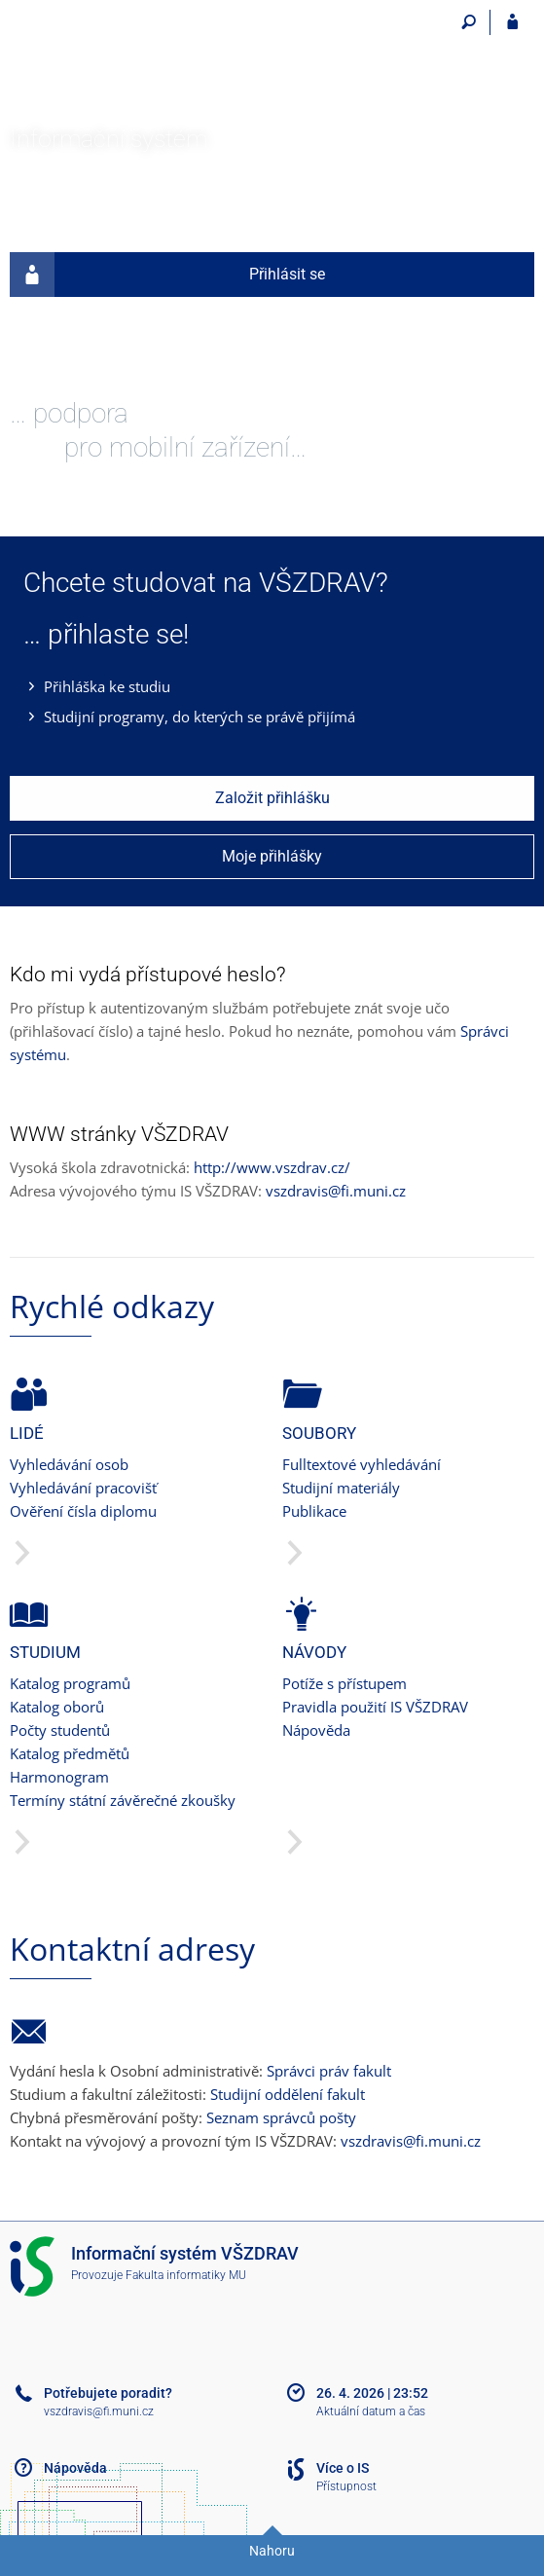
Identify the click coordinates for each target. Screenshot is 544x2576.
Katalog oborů (57, 1706)
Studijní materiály (341, 1487)
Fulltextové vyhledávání (361, 1464)
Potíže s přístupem (344, 1683)
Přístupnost (346, 2486)
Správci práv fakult (329, 2070)
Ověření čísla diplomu (83, 1511)
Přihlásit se (167, 274)
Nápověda (316, 1730)
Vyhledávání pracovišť (83, 1487)
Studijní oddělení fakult (287, 2094)
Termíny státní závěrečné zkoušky (123, 1800)
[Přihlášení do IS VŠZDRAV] (512, 22)
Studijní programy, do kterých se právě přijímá (199, 716)
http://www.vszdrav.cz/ (272, 1167)
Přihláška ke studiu (107, 686)
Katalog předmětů (69, 1753)
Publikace (314, 1511)
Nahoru (272, 2550)
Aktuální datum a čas (370, 2411)
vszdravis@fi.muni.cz (336, 1190)
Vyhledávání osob (69, 1464)
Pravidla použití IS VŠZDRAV (375, 1706)
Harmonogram (59, 1776)
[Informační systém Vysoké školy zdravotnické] (119, 64)
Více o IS (342, 2468)
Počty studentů (60, 1730)
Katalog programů (70, 1683)
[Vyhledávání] (468, 22)
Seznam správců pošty (281, 2117)
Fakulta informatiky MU (186, 2275)
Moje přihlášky (272, 856)
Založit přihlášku (272, 798)
